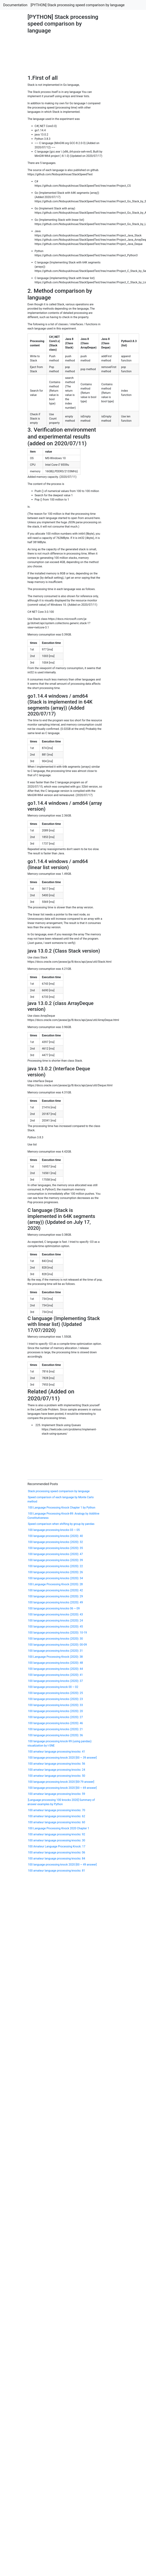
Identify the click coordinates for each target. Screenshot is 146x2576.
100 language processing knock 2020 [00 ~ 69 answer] (62, 1788)
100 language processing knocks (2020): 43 (55, 1614)
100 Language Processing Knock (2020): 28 (55, 1584)
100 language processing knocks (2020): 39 (55, 1560)
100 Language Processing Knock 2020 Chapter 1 (58, 1828)
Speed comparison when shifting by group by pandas (61, 1524)
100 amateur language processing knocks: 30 (56, 1840)
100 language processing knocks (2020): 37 (55, 1681)
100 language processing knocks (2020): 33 (55, 1705)
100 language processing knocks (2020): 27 (55, 1717)
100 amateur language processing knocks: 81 (56, 1870)
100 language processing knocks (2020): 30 (55, 1638)
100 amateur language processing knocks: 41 (56, 1751)
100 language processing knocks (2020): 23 (55, 1699)
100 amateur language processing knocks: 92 (56, 1834)
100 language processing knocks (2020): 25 (55, 1693)
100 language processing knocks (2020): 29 (55, 1596)
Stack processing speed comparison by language (59, 1491)
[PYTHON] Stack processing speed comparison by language (78, 5)
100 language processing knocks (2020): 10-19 (57, 1632)
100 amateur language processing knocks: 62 (56, 1816)
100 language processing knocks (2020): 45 (55, 1626)
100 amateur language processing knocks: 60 (56, 1822)
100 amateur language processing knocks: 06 (56, 1852)
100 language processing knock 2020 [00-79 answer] (61, 1781)
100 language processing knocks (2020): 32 (55, 1542)
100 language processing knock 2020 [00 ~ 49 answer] (62, 1864)
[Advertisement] (48, 53)
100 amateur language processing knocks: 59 (56, 1794)
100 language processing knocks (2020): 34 (55, 1578)
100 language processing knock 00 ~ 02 (53, 1687)
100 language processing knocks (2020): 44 (55, 1669)
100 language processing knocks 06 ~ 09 (54, 1608)
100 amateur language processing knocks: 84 (56, 1858)
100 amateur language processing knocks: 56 (56, 1763)
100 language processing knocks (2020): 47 (55, 1554)
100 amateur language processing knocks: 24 (56, 1769)
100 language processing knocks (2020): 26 (55, 1572)
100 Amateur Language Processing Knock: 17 (56, 1846)
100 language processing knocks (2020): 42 (55, 1590)
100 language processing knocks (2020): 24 (55, 1620)
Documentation (15, 5)
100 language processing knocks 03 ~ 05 (54, 1530)
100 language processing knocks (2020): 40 (55, 1536)
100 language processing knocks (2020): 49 (55, 1602)
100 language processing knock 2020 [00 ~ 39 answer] (62, 1757)
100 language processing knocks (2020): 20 (55, 1711)
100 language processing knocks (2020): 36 (55, 1735)
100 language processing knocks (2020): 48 (55, 1662)
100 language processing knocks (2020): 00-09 (57, 1644)
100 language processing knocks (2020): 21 (55, 1729)
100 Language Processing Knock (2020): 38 (55, 1656)
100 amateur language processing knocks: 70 (56, 1810)
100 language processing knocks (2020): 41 (55, 1675)
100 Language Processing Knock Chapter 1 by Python (61, 1507)
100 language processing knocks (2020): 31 (55, 1650)
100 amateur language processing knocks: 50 (56, 1775)
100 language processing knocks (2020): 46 (55, 1723)
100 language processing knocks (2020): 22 (55, 1566)
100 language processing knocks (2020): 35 (55, 1548)
